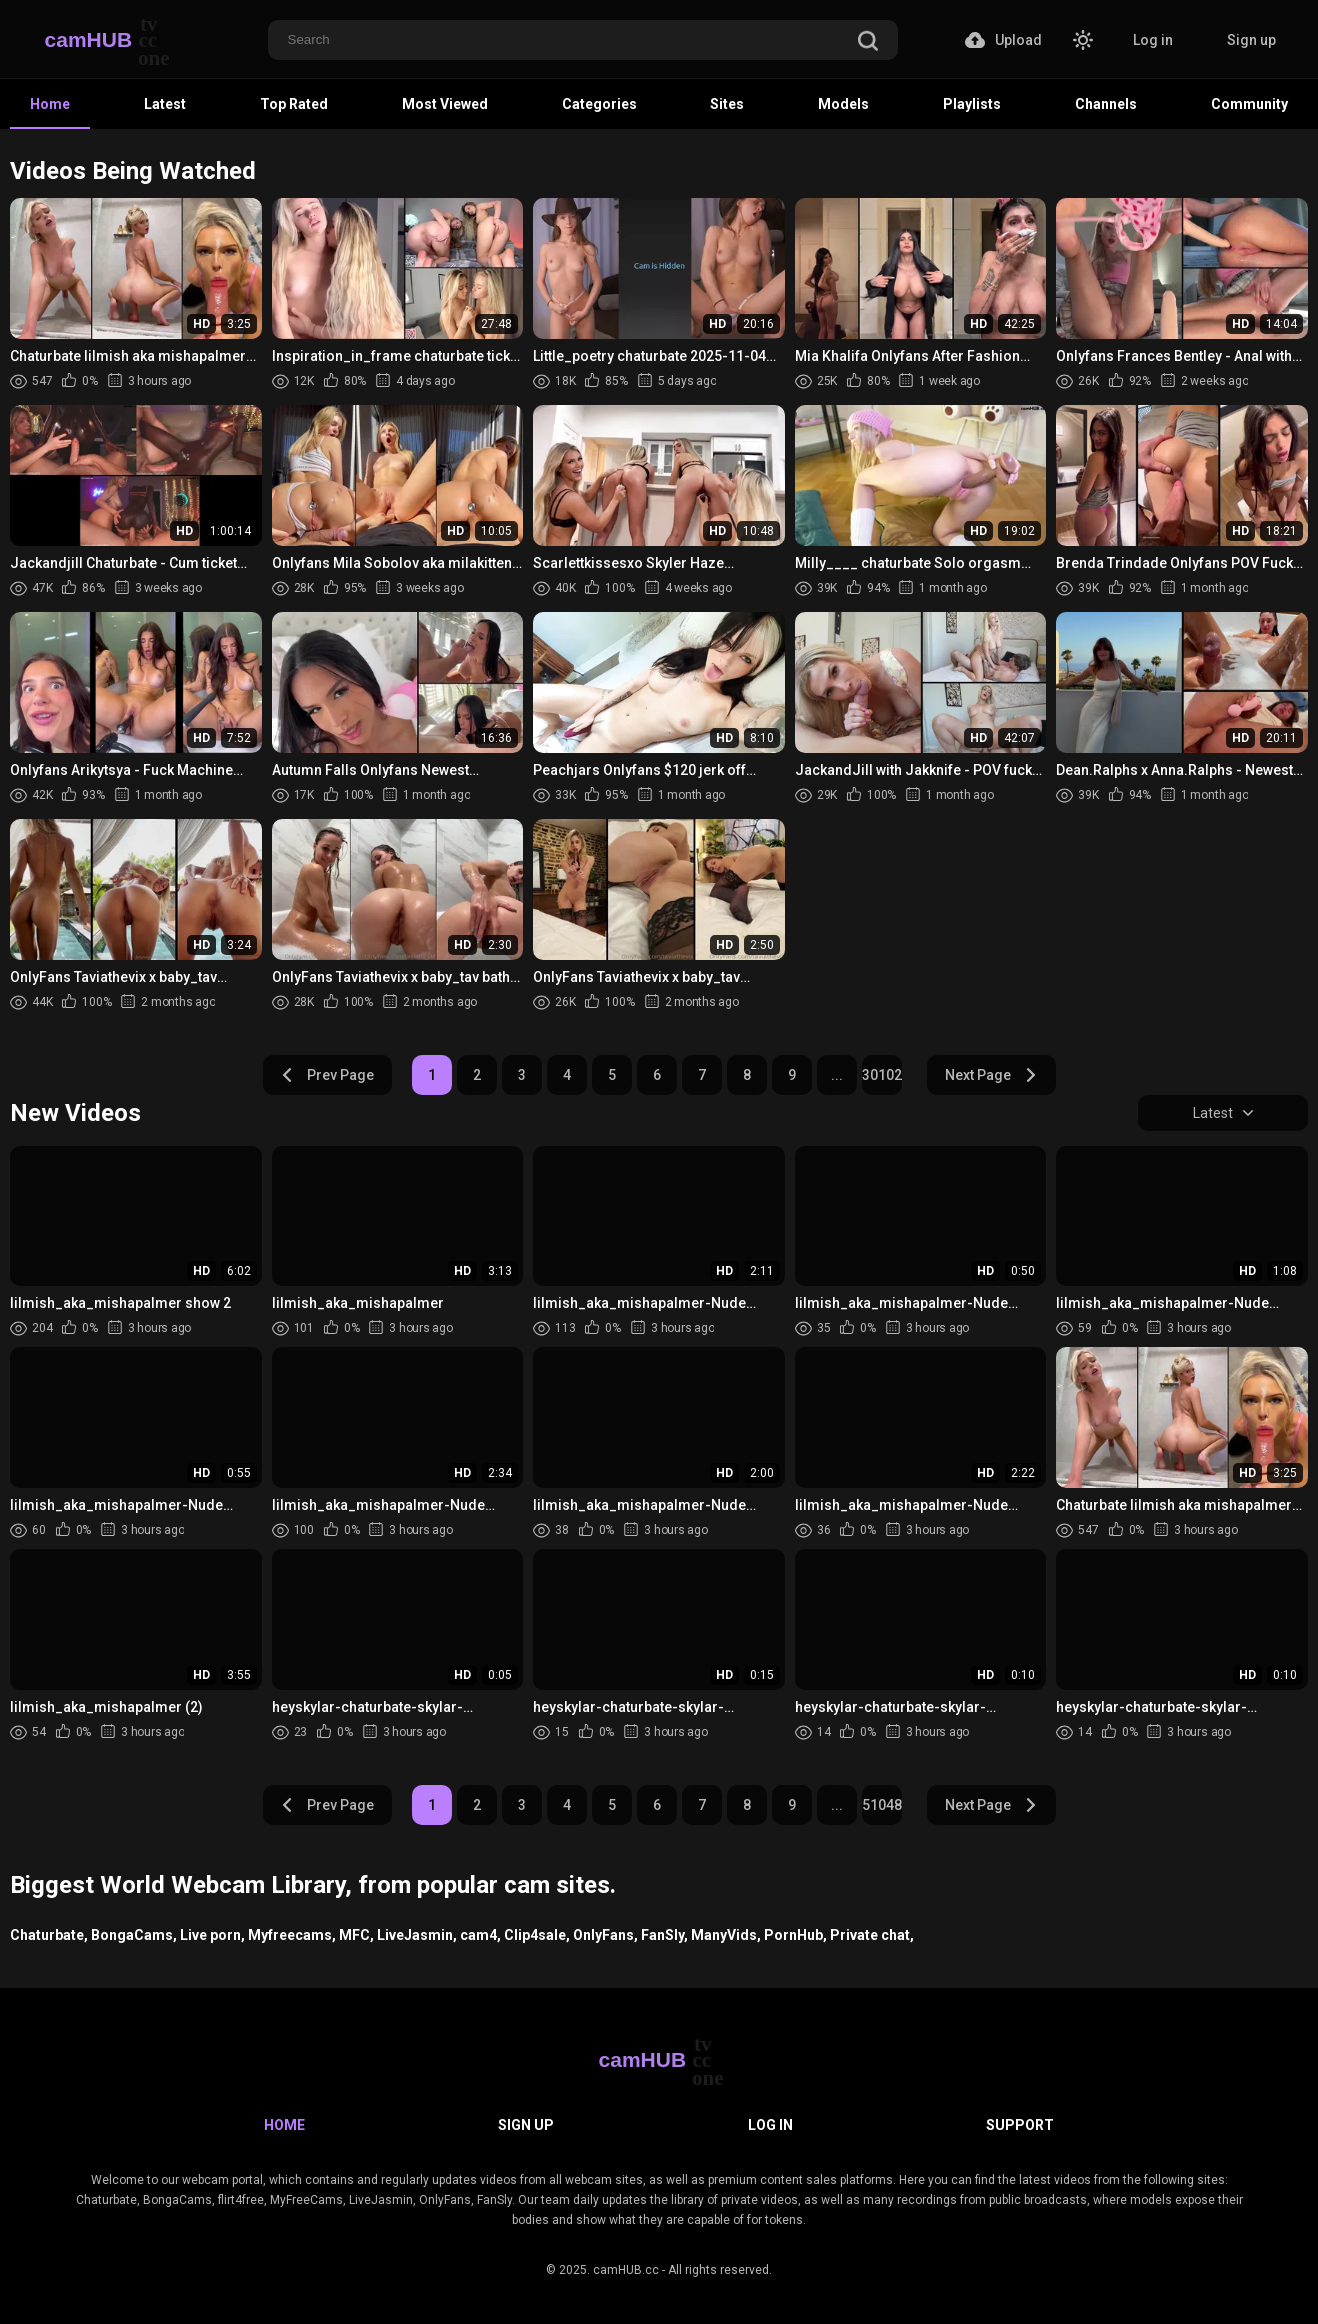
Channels (1106, 104)
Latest (165, 104)
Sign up (1251, 40)
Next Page (991, 1075)
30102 (882, 1075)
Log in (1153, 40)
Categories (599, 104)
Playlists (972, 104)
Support (1020, 2125)
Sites (727, 104)
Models (843, 104)
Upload (1003, 40)
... (837, 1075)
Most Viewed (445, 104)
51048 (882, 1805)
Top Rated (294, 104)
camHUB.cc (626, 2270)
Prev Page (327, 1075)
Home (50, 104)
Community (1249, 104)
